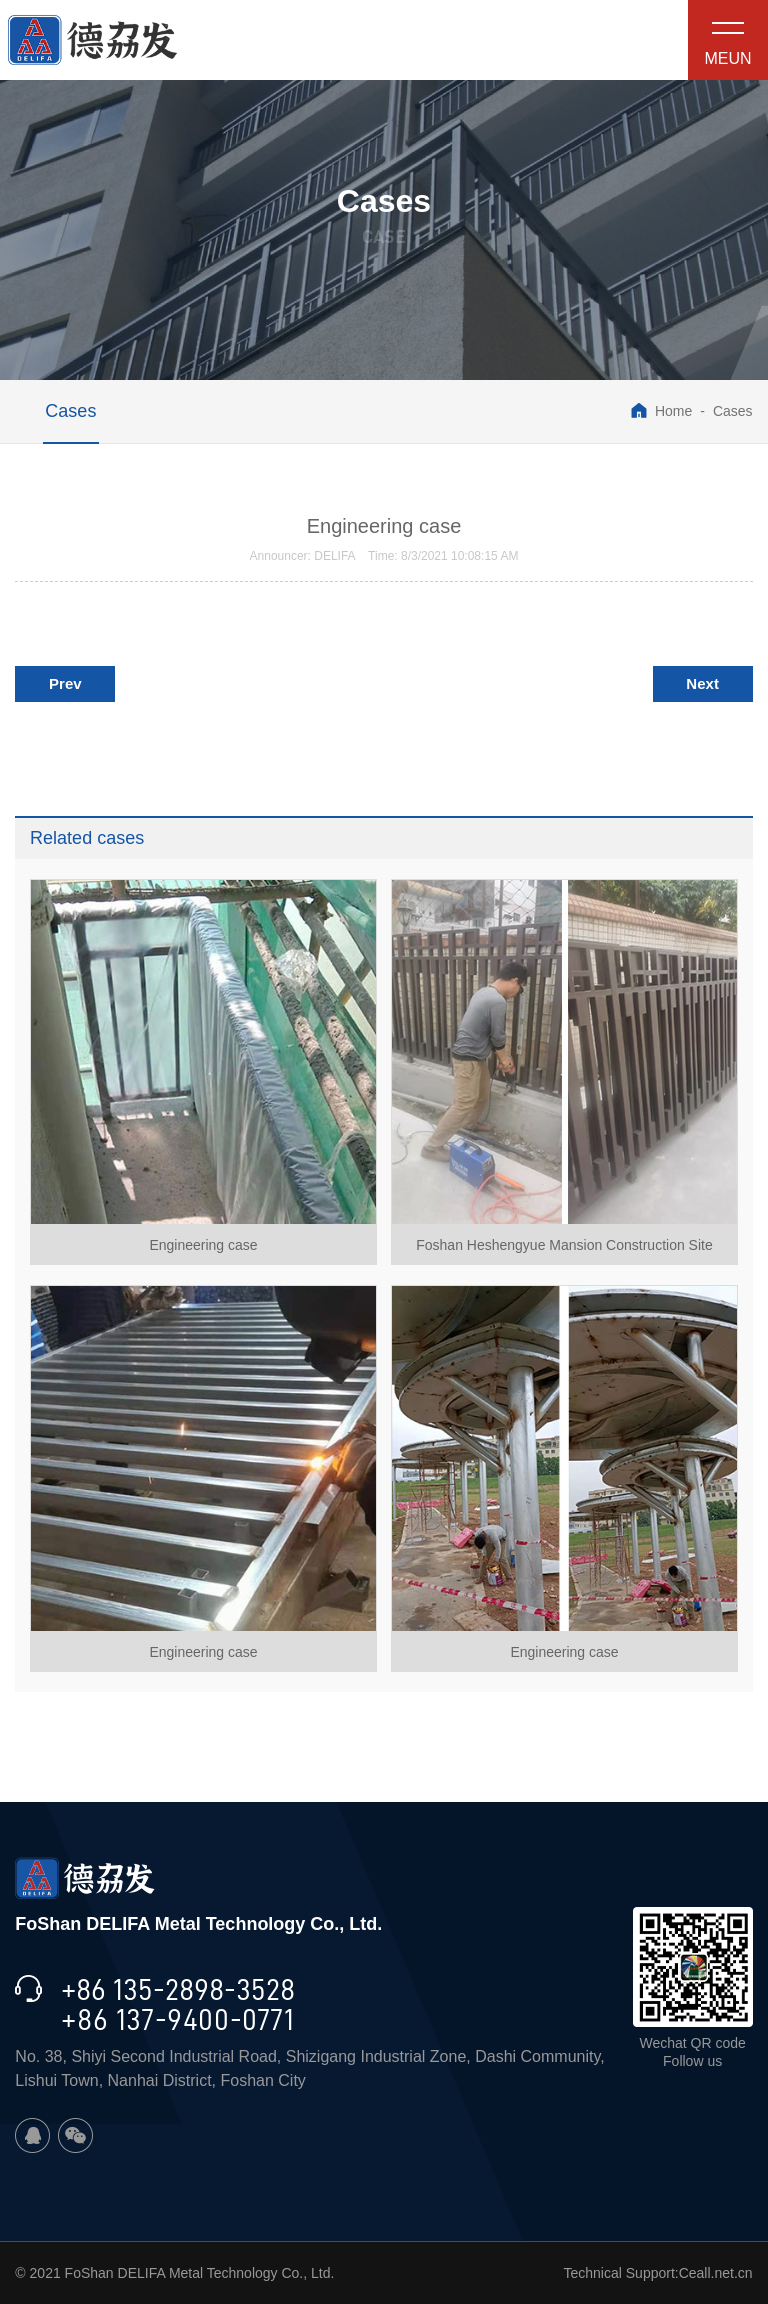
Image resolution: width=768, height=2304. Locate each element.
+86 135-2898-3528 (178, 1990)
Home (661, 411)
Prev (65, 683)
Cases (70, 411)
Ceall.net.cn (716, 2273)
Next (702, 683)
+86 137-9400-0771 (177, 2020)
